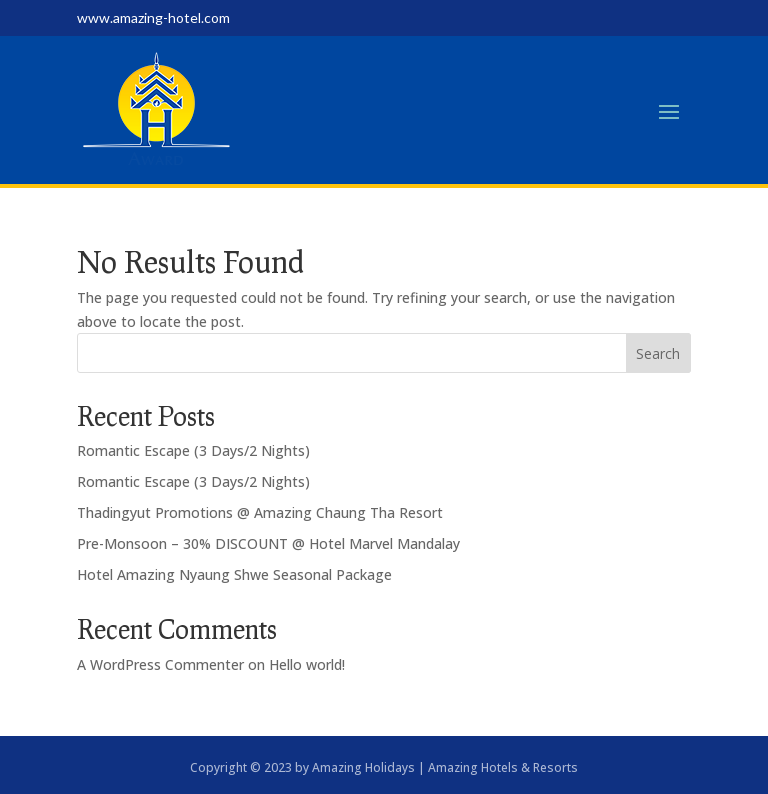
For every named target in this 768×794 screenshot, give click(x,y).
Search (658, 353)
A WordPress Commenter (160, 664)
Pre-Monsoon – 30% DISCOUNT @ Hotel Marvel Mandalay (268, 543)
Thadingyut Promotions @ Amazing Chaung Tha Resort (260, 512)
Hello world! (307, 664)
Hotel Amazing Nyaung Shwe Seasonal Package (234, 574)
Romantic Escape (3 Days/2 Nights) (193, 450)
